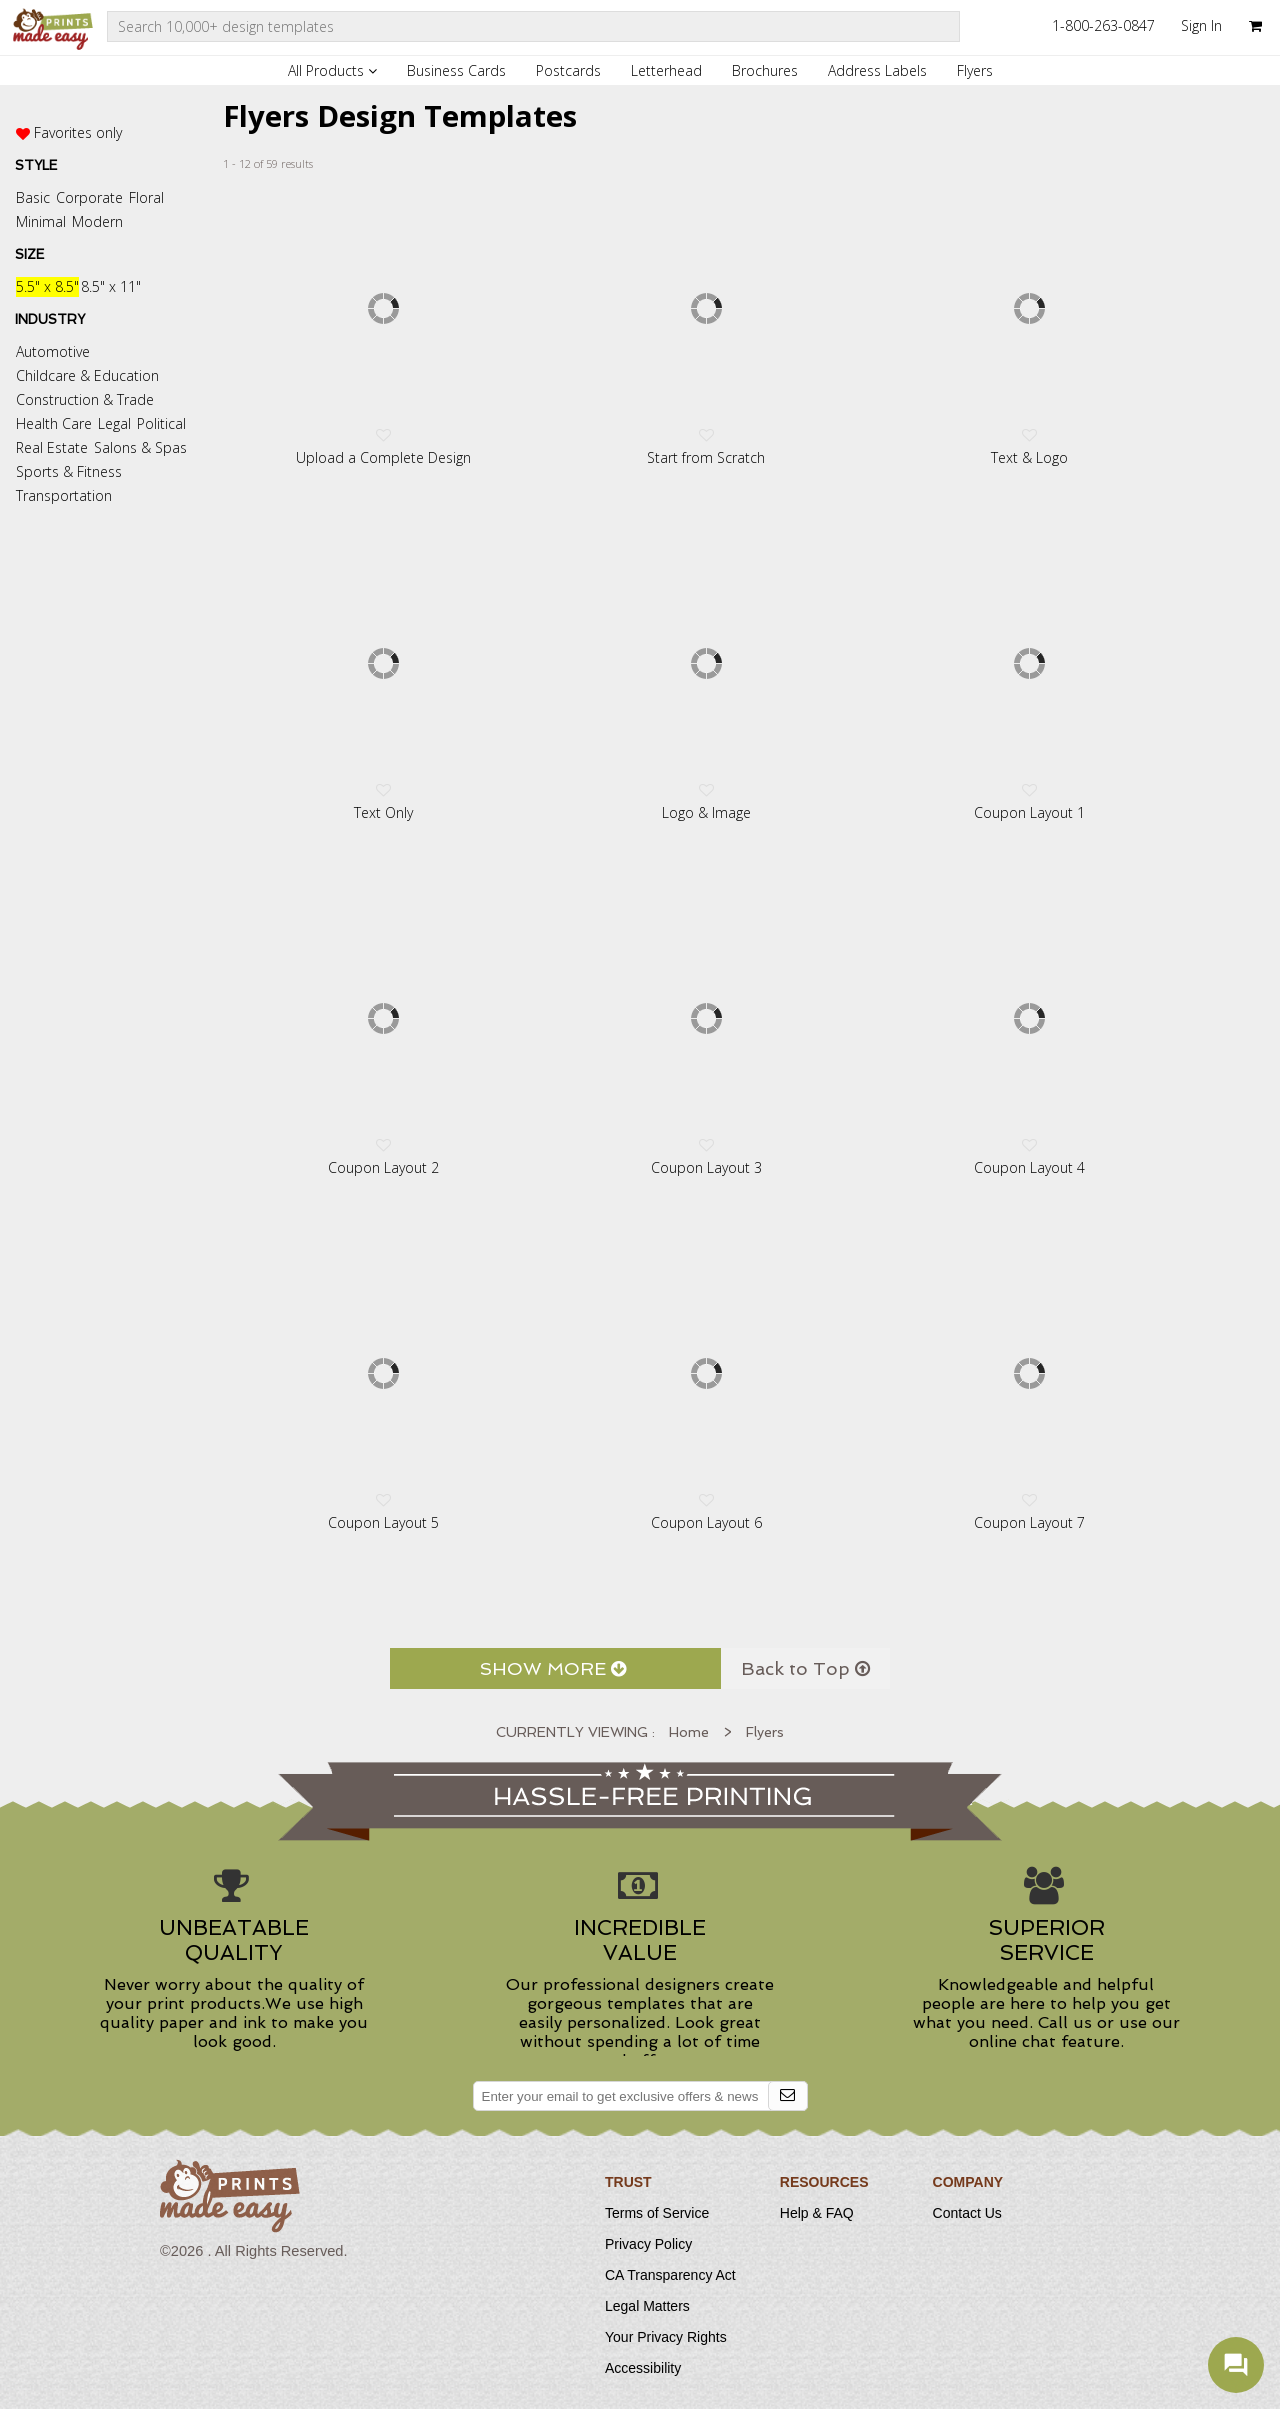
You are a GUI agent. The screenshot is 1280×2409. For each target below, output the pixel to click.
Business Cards (456, 70)
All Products (332, 70)
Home (689, 1732)
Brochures (765, 70)
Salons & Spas (140, 447)
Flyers (975, 70)
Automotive (53, 351)
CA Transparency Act (670, 2275)
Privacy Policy (648, 2244)
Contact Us (967, 2213)
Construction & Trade (85, 399)
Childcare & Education (87, 375)
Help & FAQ (817, 2213)
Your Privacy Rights (666, 2337)
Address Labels (877, 70)
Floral (146, 197)
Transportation (64, 495)
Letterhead (666, 70)
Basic (33, 197)
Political (161, 423)
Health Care (54, 423)
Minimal (41, 221)
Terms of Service (657, 2213)
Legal (114, 423)
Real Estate (52, 447)
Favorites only (78, 132)
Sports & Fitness (69, 471)
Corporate (89, 197)
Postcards (568, 70)
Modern (97, 221)
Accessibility (643, 2368)
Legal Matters (647, 2306)
